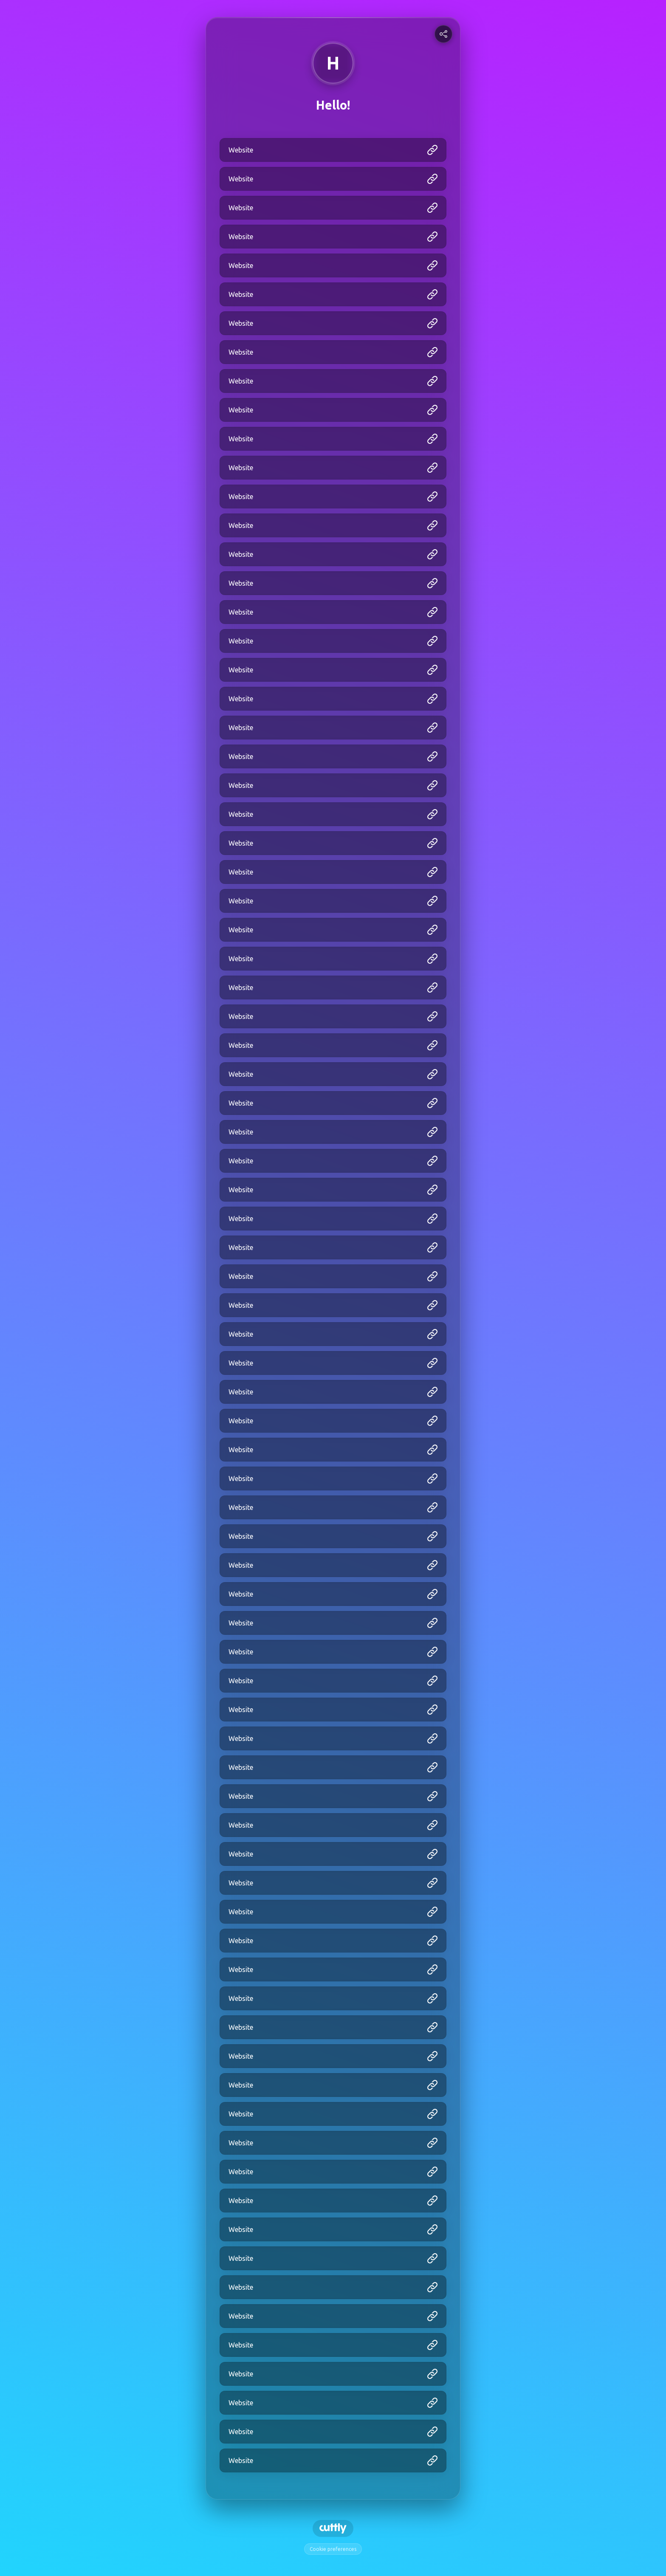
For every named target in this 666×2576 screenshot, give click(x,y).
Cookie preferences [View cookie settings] (333, 2549)
